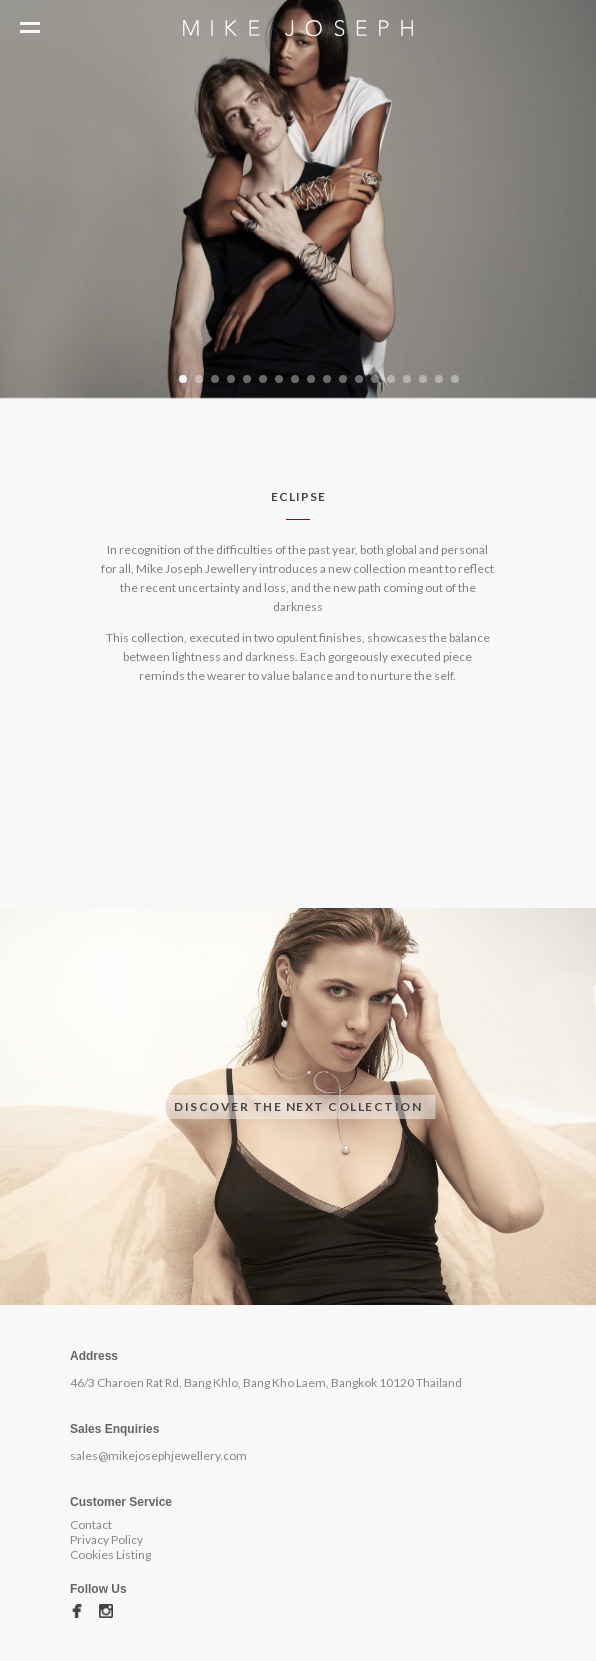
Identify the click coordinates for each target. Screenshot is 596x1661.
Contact (91, 1524)
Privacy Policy (106, 1539)
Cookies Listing (110, 1554)
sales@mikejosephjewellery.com (158, 1455)
